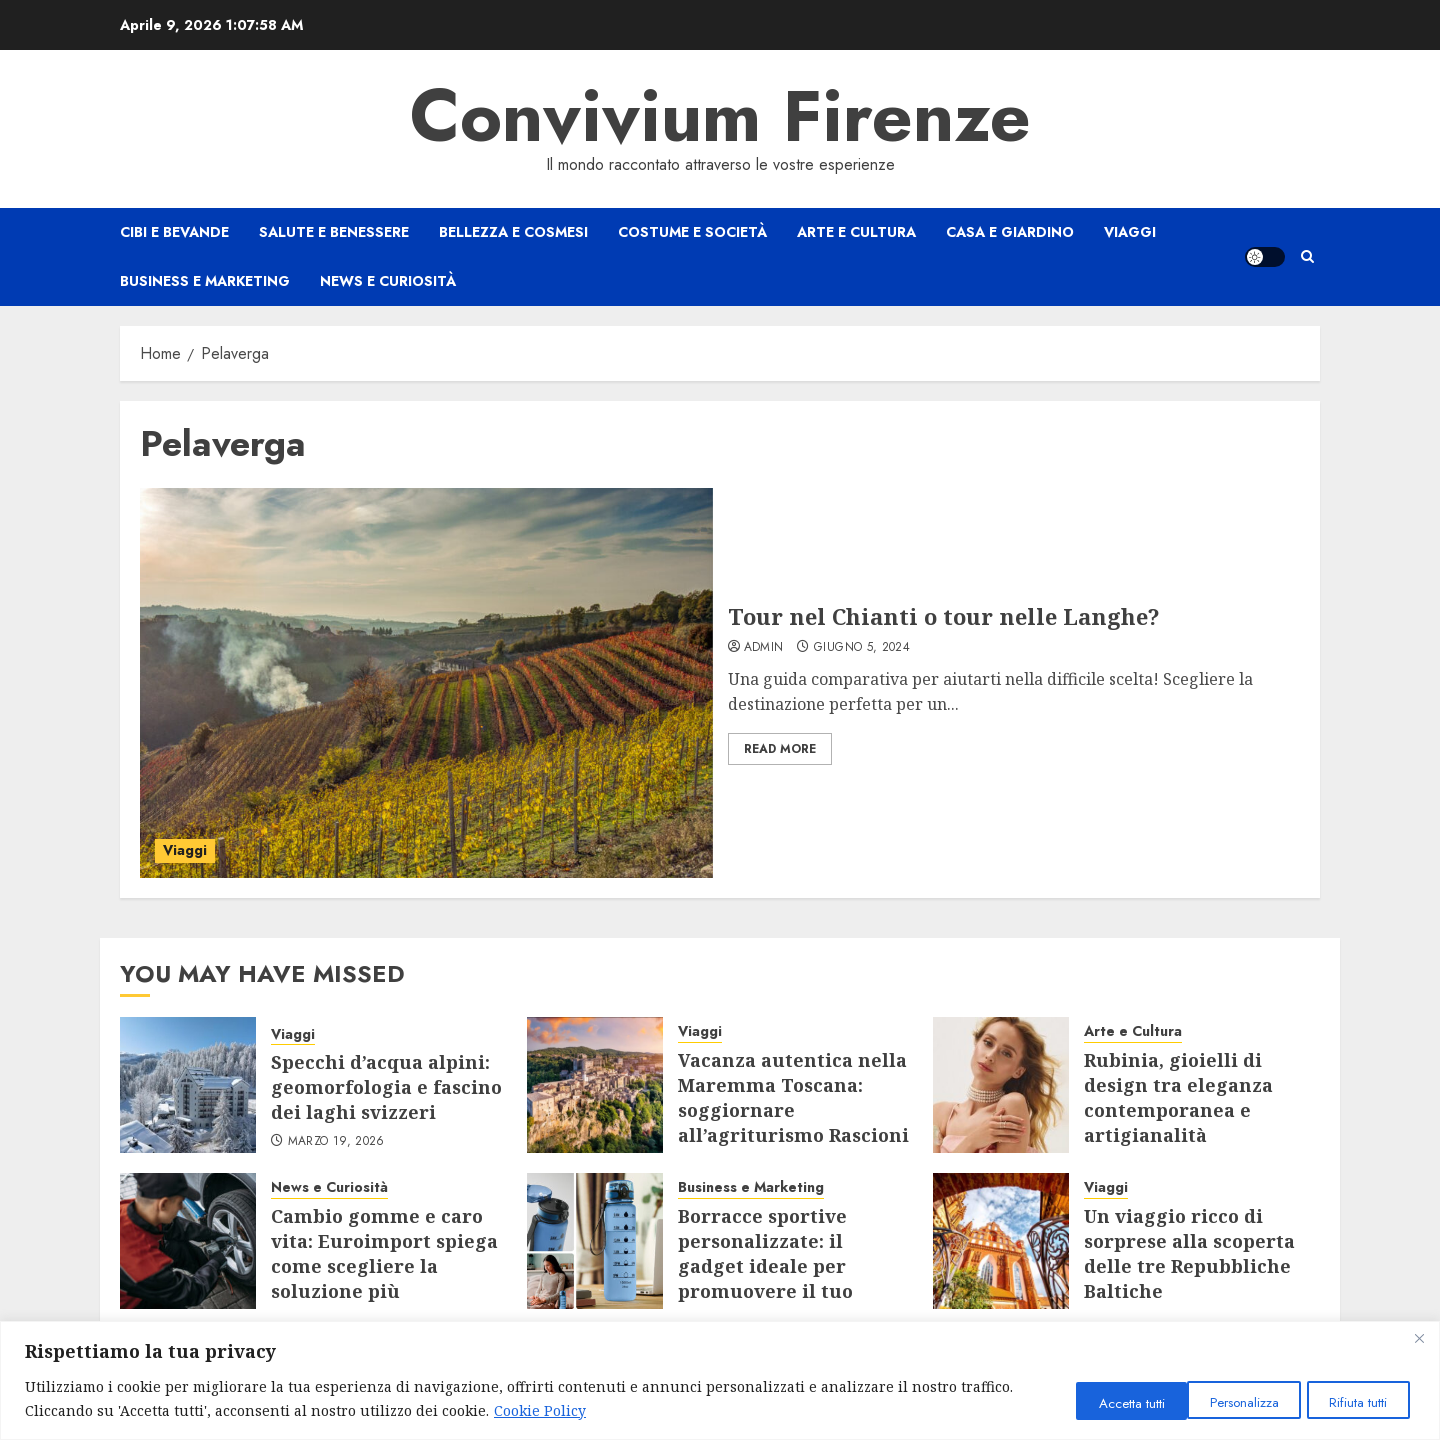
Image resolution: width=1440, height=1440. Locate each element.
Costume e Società (692, 232)
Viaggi (1130, 232)
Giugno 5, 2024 (862, 648)
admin (764, 648)
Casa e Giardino (1010, 232)
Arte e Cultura (856, 232)
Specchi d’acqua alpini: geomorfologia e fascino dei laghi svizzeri (386, 1087)
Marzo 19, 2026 (336, 1142)
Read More (780, 749)
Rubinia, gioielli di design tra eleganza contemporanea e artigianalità (1178, 1098)
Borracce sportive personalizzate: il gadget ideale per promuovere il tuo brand (765, 1266)
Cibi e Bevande (174, 232)
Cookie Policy (596, 1410)
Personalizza (1093, 1402)
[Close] (1419, 1338)
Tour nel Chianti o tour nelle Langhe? (944, 616)
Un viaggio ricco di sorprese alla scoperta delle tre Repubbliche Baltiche (1189, 1254)
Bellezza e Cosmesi (513, 232)
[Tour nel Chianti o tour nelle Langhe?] (426, 683)
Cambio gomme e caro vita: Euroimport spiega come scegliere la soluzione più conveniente (384, 1266)
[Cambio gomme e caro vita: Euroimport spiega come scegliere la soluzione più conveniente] (188, 1241)
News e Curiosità (388, 281)
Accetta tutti (1353, 1402)
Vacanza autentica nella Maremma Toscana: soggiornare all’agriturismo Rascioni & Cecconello (793, 1110)
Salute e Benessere (334, 232)
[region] (720, 1380)
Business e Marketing (205, 281)
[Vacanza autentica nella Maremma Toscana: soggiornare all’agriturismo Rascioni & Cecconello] (595, 1085)
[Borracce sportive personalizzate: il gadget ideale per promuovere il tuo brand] (595, 1241)
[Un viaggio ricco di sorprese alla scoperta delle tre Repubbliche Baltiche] (1001, 1241)
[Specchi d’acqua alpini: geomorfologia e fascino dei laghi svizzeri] (188, 1085)
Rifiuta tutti (1225, 1402)
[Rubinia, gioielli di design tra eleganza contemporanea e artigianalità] (1001, 1085)
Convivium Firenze (720, 116)
